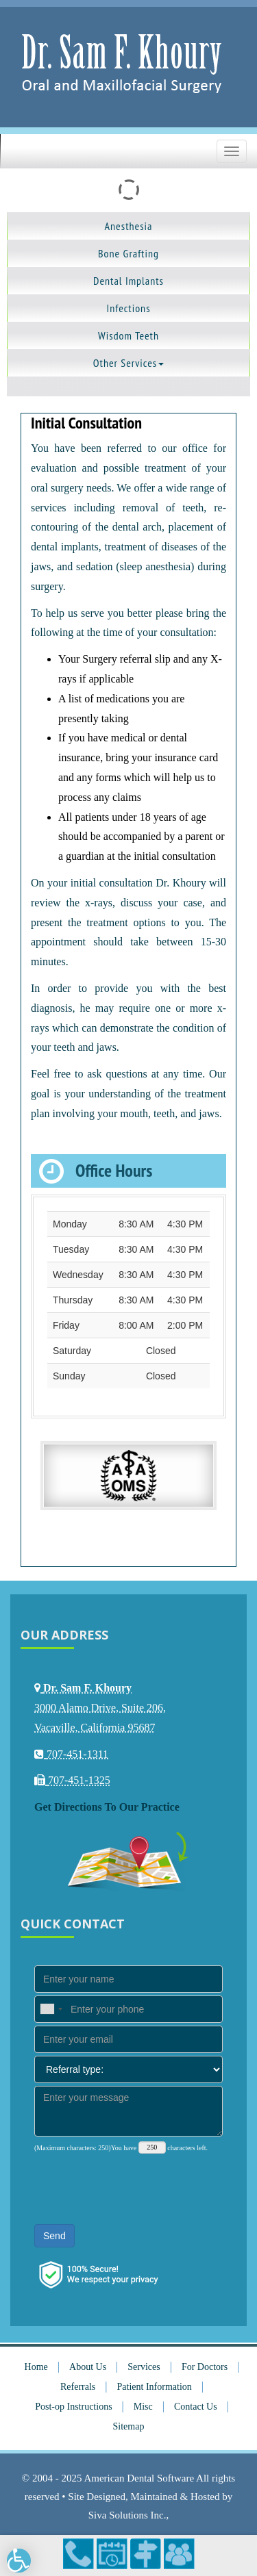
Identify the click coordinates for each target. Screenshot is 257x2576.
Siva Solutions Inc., (128, 2515)
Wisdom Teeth (128, 335)
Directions (145, 2553)
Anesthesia (129, 226)
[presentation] (138, 2188)
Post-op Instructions (73, 2406)
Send (54, 2235)
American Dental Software (140, 2478)
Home (36, 2367)
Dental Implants (128, 281)
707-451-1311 (78, 2553)
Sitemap (129, 2426)
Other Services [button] (128, 363)
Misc (143, 2406)
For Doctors (205, 2367)
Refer (179, 2553)
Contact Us (195, 2406)
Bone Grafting (128, 253)
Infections (128, 308)
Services (143, 2367)
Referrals (77, 2387)
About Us (87, 2367)
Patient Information (154, 2387)
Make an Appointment (112, 2553)
